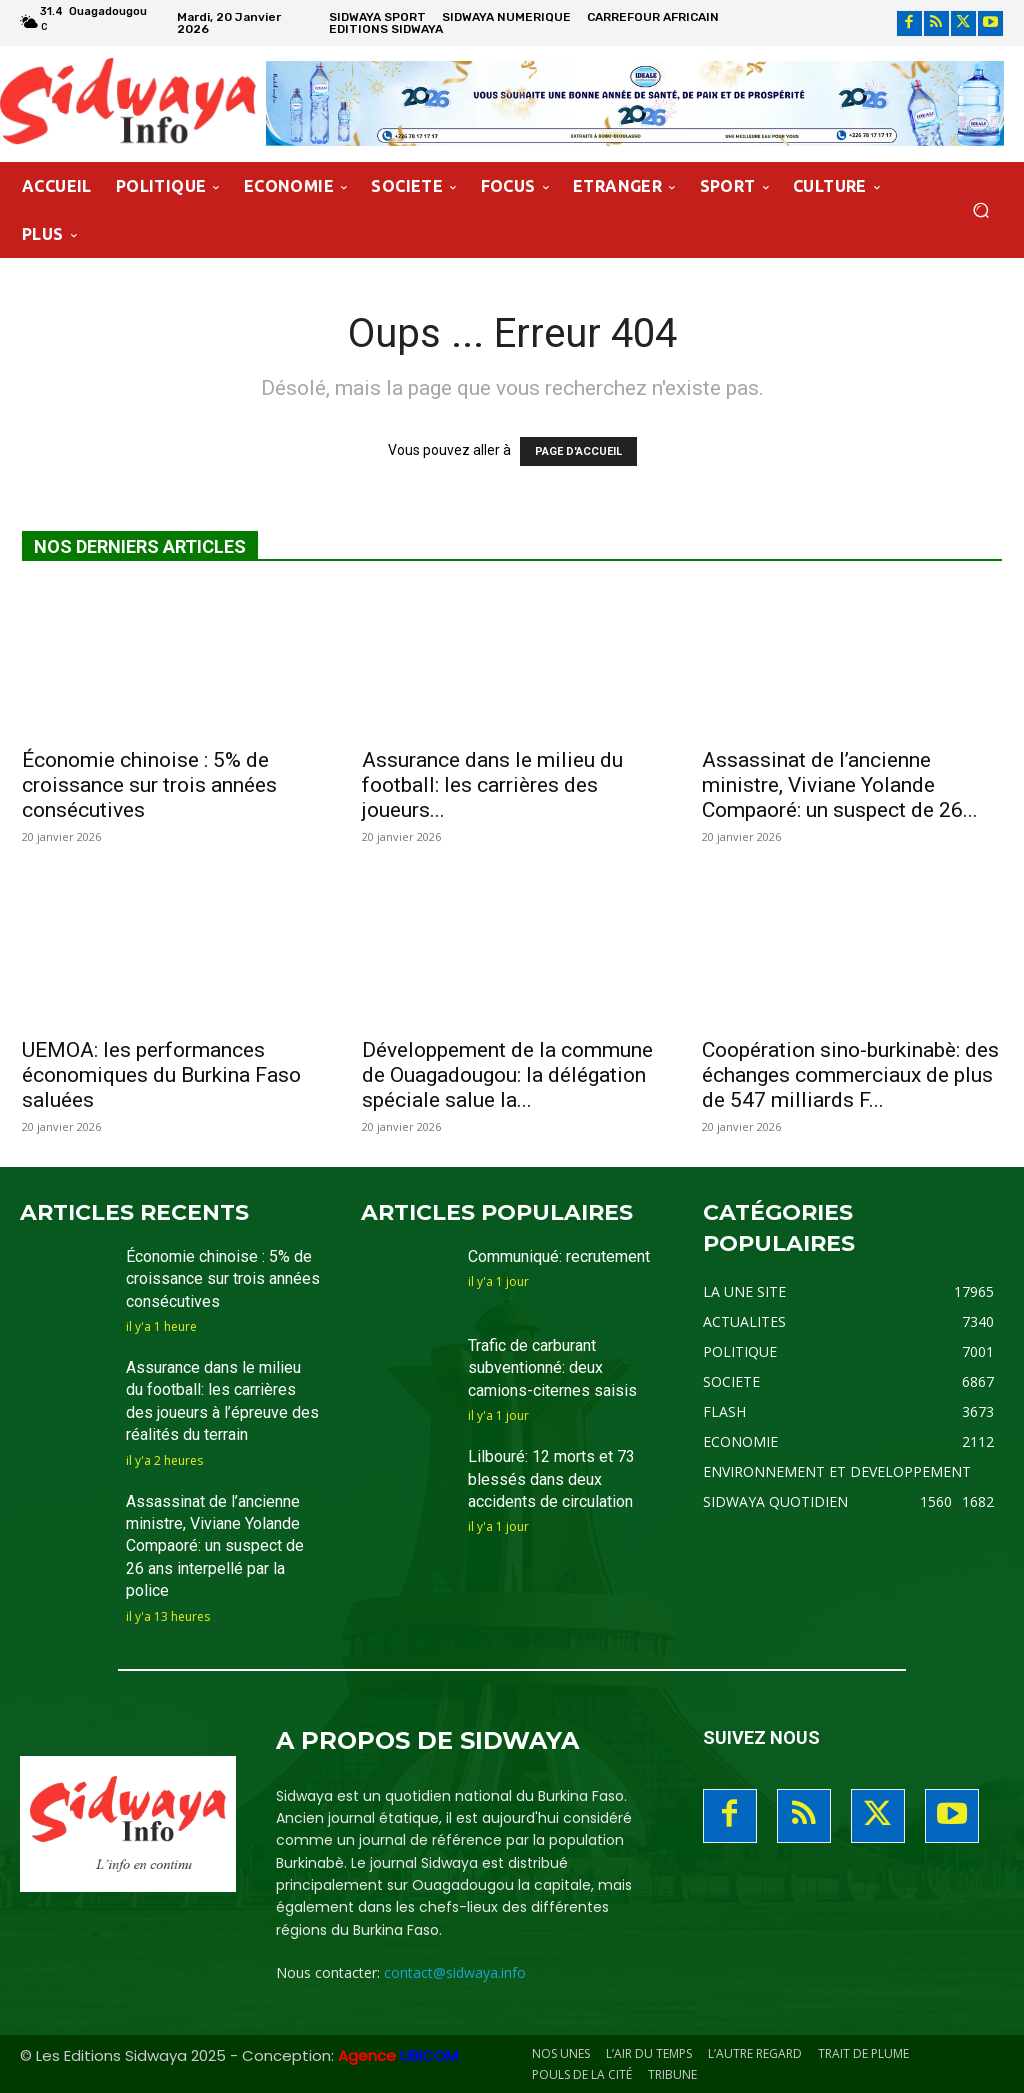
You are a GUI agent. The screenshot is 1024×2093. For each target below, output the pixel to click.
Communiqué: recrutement (559, 1256)
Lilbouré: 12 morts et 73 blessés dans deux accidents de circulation (551, 1479)
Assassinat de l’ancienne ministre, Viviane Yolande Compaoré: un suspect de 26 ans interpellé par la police (215, 1546)
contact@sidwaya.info (455, 1972)
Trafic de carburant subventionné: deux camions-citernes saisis (552, 1368)
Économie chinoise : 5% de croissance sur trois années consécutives (149, 785)
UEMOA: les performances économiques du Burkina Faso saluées (161, 1075)
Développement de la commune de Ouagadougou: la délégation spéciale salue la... (507, 1075)
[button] (980, 209)
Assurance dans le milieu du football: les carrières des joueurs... (492, 785)
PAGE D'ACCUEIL (578, 451)
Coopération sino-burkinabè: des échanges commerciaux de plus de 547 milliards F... (850, 1075)
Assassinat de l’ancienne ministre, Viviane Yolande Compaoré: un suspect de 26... (840, 785)
